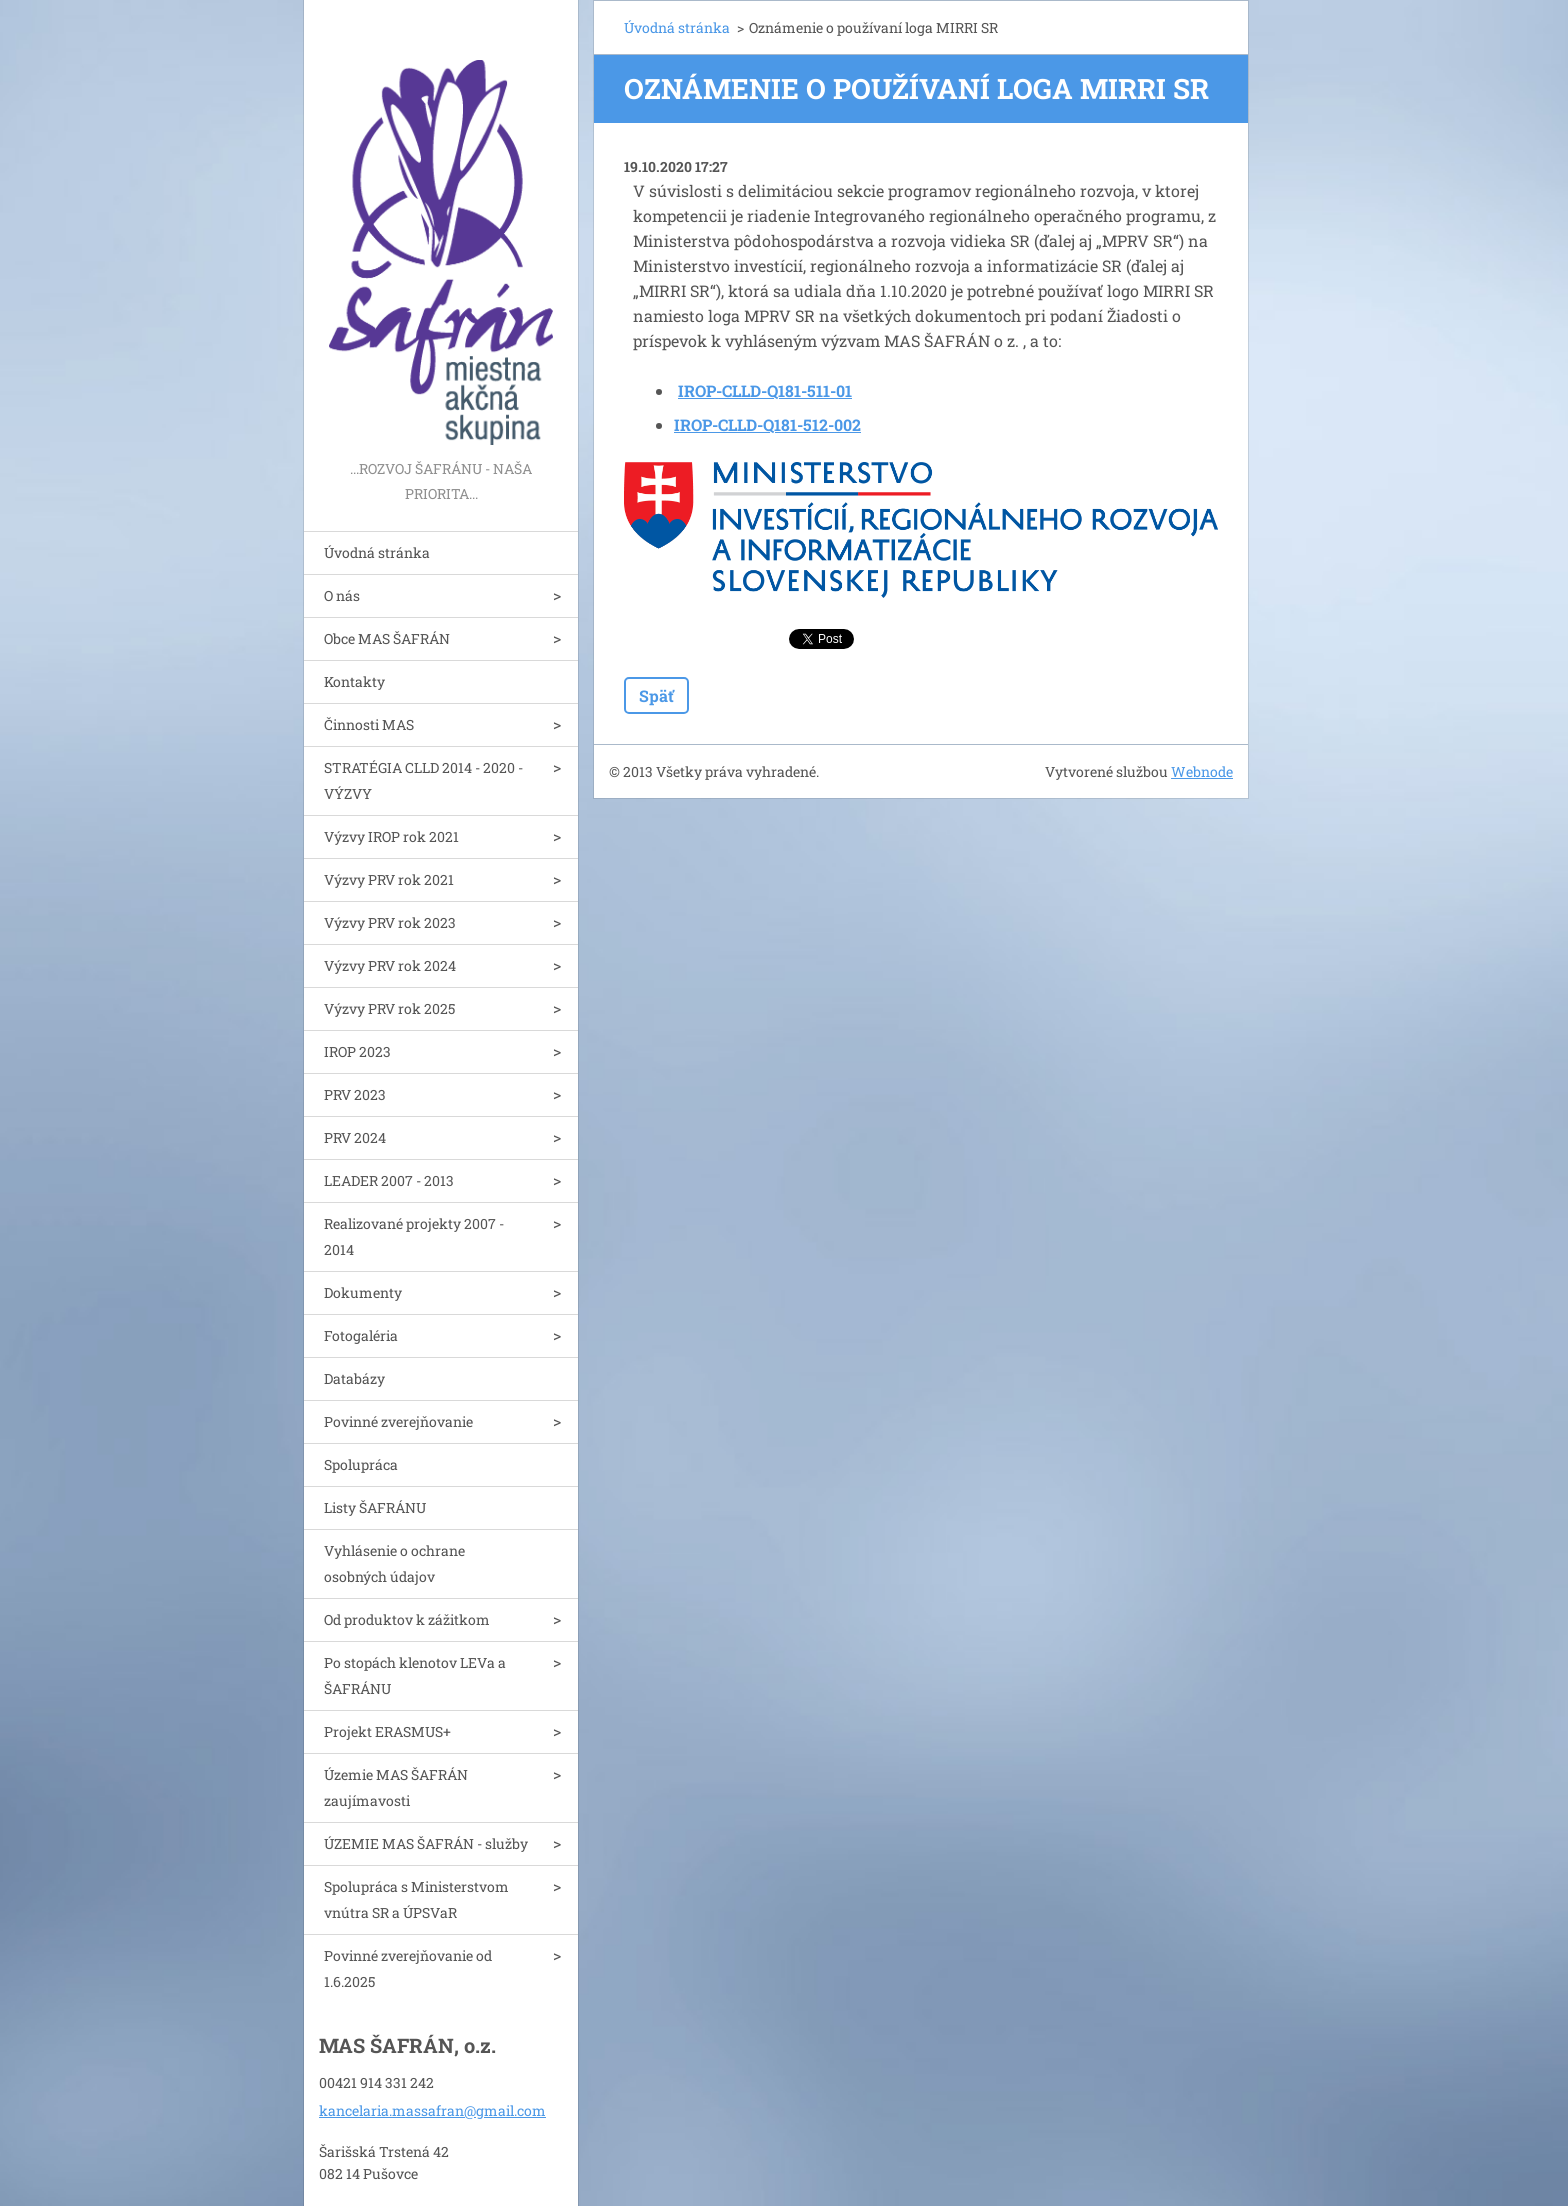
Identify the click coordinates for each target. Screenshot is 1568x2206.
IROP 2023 (357, 1051)
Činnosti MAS (369, 724)
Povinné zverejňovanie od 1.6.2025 (408, 1968)
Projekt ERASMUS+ (387, 1731)
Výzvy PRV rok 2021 (389, 879)
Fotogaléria (361, 1335)
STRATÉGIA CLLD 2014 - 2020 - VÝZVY (423, 780)
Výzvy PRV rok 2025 (389, 1008)
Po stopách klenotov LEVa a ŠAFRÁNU (415, 1675)
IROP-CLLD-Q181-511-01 (765, 390)
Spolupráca (361, 1464)
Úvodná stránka (377, 552)
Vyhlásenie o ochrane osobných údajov (394, 1563)
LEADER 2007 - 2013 (389, 1180)
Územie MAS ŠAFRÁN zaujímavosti (396, 1787)
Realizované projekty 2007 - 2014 (414, 1236)
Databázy (354, 1378)
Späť (656, 695)
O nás (342, 595)
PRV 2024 (355, 1137)
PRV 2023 (355, 1094)
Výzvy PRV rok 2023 (390, 922)
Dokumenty (363, 1292)
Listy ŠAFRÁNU (375, 1507)
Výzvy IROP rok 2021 (391, 836)
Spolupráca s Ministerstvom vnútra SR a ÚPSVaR (416, 1899)
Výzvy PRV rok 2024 (390, 965)
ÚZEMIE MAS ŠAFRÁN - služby (426, 1843)
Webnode (1202, 771)
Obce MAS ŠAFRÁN (387, 638)
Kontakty (354, 681)
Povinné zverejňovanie (398, 1421)
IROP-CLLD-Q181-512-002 (767, 424)
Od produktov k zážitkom (407, 1619)
